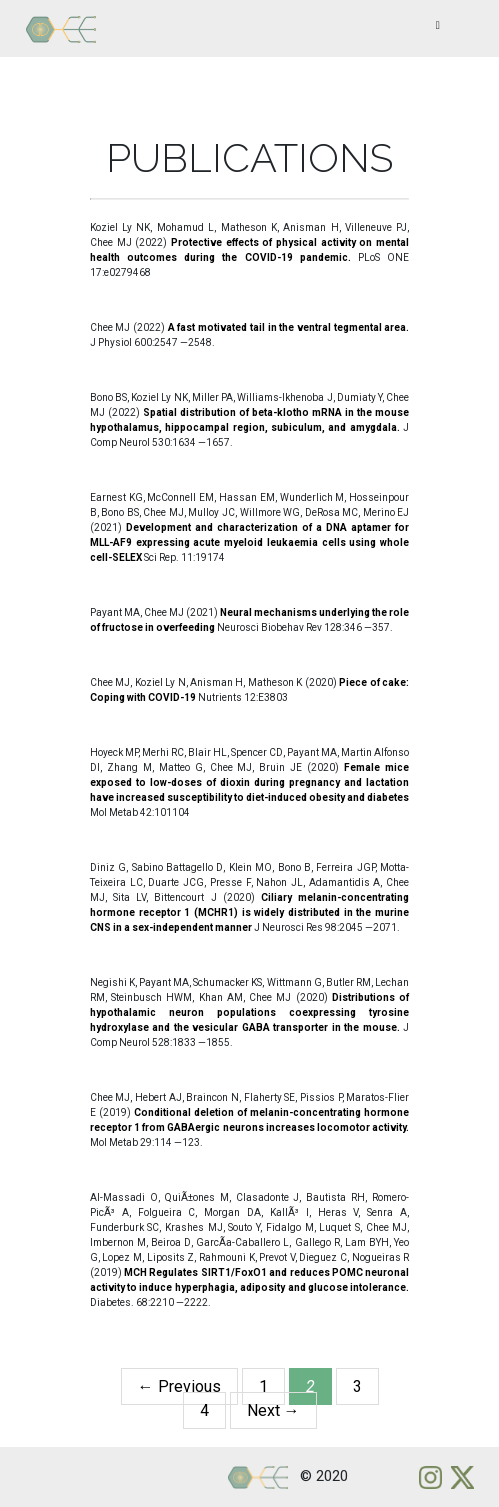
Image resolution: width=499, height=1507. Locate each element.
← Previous (179, 1386)
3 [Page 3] (357, 1386)
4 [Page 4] (204, 1410)
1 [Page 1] (263, 1386)
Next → (273, 1410)
